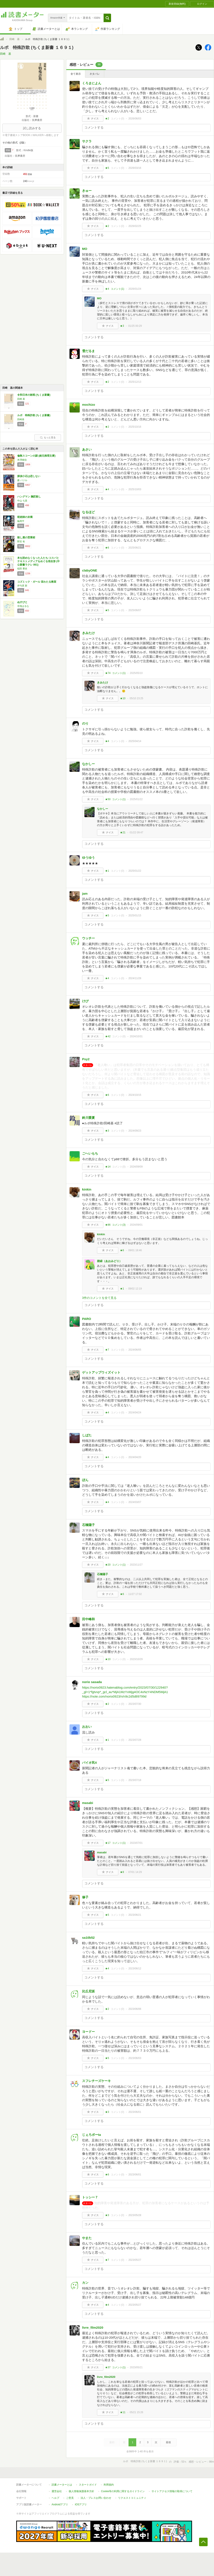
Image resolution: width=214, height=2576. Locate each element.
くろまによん (91, 83)
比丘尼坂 (88, 1991)
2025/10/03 (134, 489)
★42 (107, 1036)
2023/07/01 (136, 1843)
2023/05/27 (134, 2260)
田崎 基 (14, 39)
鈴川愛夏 (88, 1117)
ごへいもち (90, 1153)
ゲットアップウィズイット (101, 1372)
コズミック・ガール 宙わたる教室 (36, 581)
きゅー (87, 190)
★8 (122, 1872)
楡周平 (20, 521)
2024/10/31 (136, 1036)
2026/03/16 (134, 168)
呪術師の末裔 (25, 517)
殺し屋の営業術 (26, 537)
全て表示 (76, 73)
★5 (107, 167)
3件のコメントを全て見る (99, 1297)
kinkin (86, 1189)
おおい (87, 1726)
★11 (122, 2412)
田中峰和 (88, 1619)
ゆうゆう (88, 857)
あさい (87, 449)
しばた (87, 1435)
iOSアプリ (81, 2504)
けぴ (85, 1001)
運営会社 (57, 2491)
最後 (168, 2442)
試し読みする (32, 128)
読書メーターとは (62, 2484)
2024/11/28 (134, 978)
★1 (107, 870)
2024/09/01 (136, 1225)
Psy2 (86, 1059)
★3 (122, 325)
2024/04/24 (134, 1412)
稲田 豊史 (22, 568)
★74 (107, 673)
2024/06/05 (134, 1349)
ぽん (85, 1480)
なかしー (88, 764)
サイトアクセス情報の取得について (172, 2491)
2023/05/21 (136, 2367)
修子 (85, 1897)
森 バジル (22, 480)
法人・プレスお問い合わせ (96, 2498)
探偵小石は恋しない (28, 476)
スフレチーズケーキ (96, 2081)
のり (85, 723)
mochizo (88, 404)
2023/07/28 (134, 1740)
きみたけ (88, 633)
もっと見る (48, 437)
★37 (107, 2367)
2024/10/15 (134, 1095)
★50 (107, 799)
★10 (122, 698)
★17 (107, 1842)
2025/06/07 (134, 610)
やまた (87, 2238)
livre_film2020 (92, 2327)
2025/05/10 (136, 673)
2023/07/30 (134, 1704)
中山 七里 (22, 500)
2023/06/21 (134, 1915)
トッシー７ (90, 2197)
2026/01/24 (134, 289)
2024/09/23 (134, 1130)
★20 (107, 1564)
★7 (107, 1349)
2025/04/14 (134, 741)
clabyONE (89, 570)
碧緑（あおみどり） (109, 1261)
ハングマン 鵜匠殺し (29, 496)
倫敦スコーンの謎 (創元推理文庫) (36, 455)
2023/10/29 (136, 1659)
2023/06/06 (134, 2009)
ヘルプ (55, 2498)
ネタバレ (95, 73)
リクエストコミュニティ (132, 2498)
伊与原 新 (22, 585)
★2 (107, 118)
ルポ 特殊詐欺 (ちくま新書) (33, 415)
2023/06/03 (134, 2058)
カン (85, 2282)
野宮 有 (21, 541)
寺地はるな (23, 606)
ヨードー (88, 2031)
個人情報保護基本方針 (81, 2491)
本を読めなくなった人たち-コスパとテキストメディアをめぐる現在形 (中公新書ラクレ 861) (38, 561)
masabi (87, 1803)
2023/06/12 (134, 1968)
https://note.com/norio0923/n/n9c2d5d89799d (114, 1696)
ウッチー (88, 938)
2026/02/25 (134, 226)
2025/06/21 (134, 547)
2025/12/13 (134, 382)
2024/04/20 (134, 1457)
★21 (122, 832)
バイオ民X (89, 1762)
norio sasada (92, 1682)
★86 (107, 1224)
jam (85, 893)
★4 (107, 288)
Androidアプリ (60, 2504)
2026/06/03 (134, 118)
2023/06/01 (134, 2112)
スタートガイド (88, 2484)
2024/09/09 (136, 1166)
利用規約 (109, 2484)
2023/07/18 (134, 1780)
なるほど (88, 512)
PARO (86, 1319)
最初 (111, 2442)
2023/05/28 (134, 2215)
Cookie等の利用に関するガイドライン (123, 2491)
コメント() (117, 118)
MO (84, 249)
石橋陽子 (88, 1525)
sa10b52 (88, 1937)
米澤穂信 (22, 459)
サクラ (87, 141)
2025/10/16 (134, 427)
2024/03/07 (134, 1502)
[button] (107, 18)
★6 (107, 547)
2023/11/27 (136, 1564)
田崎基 (20, 419)
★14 (107, 1166)
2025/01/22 (136, 799)
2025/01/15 (134, 915)
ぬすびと (22, 602)
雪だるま (88, 351)
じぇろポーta (91, 2134)
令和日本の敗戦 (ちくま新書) (33, 394)
